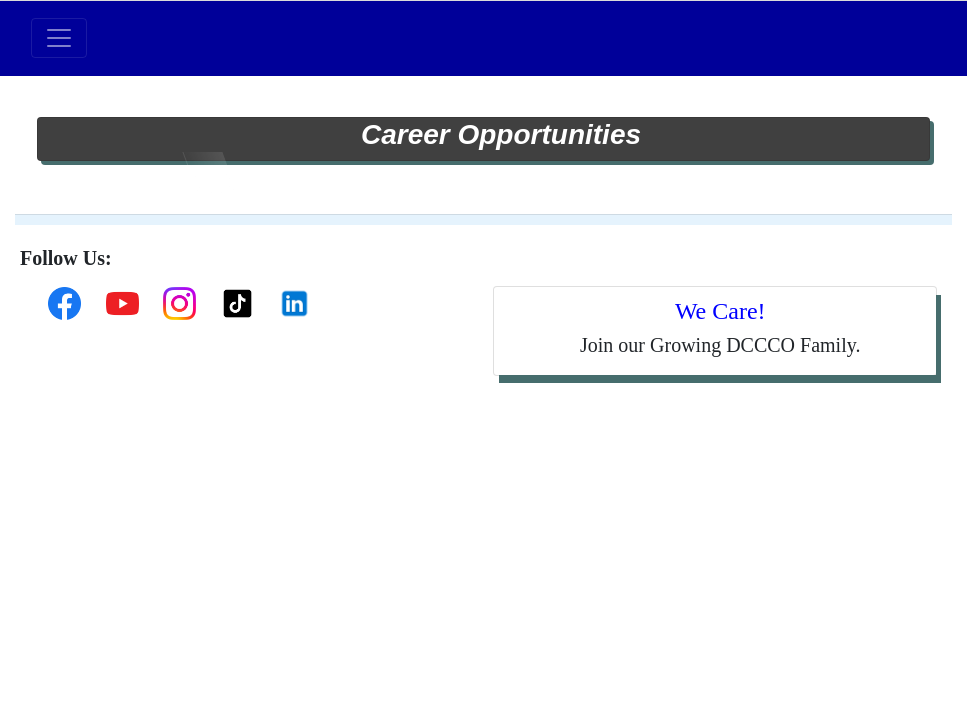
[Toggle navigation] (59, 38)
